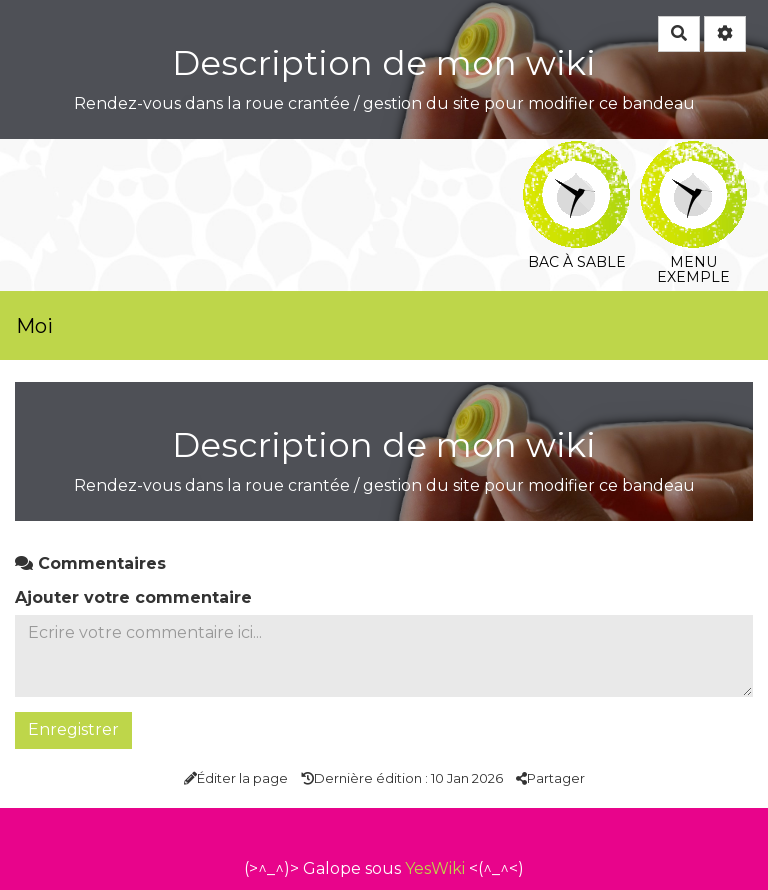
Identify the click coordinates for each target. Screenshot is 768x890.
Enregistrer (73, 729)
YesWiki (435, 868)
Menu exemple (693, 154)
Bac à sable (576, 154)
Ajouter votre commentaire (133, 597)
